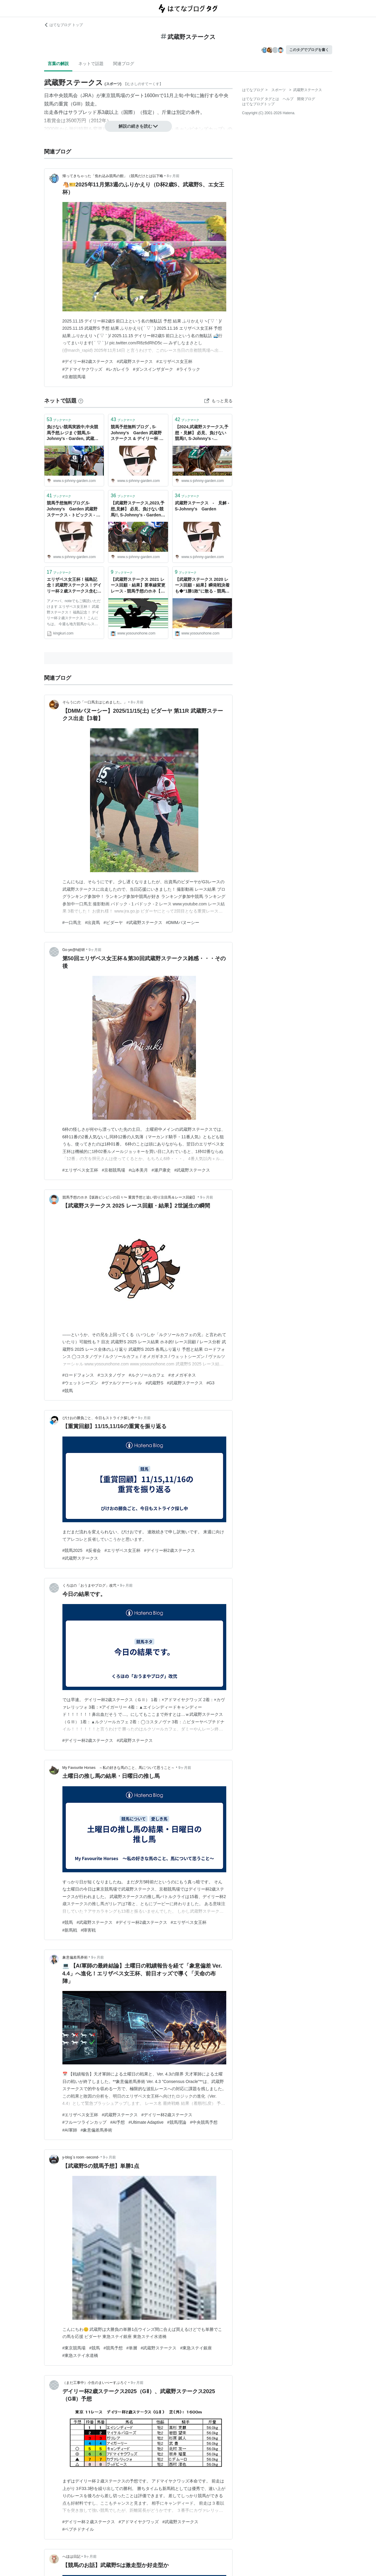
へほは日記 (71, 2556)
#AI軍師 (69, 2130)
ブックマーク (59, 419)
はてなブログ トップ (63, 25)
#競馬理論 (176, 2122)
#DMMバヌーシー (182, 922)
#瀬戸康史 (161, 1170)
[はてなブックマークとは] (80, 401)
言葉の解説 (58, 63)
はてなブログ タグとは (260, 99)
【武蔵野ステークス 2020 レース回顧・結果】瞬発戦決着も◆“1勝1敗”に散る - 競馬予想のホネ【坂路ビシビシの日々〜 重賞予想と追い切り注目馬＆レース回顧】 (202, 586)
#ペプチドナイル (78, 2529)
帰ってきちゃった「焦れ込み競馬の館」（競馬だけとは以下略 (112, 176)
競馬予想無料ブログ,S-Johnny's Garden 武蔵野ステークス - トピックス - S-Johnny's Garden (74, 509)
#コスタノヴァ (111, 1375)
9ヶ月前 (95, 950)
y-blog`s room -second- (80, 2157)
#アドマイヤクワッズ (82, 369)
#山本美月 (138, 1170)
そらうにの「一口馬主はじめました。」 (94, 702)
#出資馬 (92, 922)
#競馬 (67, 1390)
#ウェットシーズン (80, 1382)
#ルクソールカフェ (147, 1375)
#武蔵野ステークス (135, 361)
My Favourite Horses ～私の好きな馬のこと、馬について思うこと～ (118, 1768)
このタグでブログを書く (309, 50)
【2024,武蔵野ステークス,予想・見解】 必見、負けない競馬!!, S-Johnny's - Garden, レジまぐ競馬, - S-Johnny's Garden (202, 433)
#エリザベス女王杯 (174, 361)
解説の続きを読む (138, 126)
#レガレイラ (117, 369)
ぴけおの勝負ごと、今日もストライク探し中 (98, 1418)
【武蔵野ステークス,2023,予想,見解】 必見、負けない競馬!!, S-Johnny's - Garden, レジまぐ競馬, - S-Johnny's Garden (138, 509)
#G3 (210, 1382)
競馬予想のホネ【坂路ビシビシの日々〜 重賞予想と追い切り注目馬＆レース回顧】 (129, 1197)
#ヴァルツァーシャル (122, 1382)
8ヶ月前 (173, 176)
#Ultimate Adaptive (146, 2122)
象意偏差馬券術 (75, 1957)
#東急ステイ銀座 (196, 2348)
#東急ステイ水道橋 (80, 2355)
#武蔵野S (154, 1382)
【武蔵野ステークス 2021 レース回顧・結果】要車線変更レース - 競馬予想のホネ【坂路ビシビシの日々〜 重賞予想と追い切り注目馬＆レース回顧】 (138, 586)
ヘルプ (288, 99)
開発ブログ (306, 99)
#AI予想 (117, 2122)
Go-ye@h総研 (73, 950)
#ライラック (188, 369)
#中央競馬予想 (204, 2122)
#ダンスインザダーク (153, 369)
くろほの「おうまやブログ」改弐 (89, 1585)
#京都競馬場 (74, 376)
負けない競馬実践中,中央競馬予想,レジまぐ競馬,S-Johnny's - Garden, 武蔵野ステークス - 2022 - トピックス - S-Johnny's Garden (74, 433)
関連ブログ (123, 63)
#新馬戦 (69, 1930)
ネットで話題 (91, 63)
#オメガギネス (182, 1375)
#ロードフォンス (78, 1375)
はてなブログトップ (258, 104)
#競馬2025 (72, 1550)
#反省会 (93, 1550)
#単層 (131, 2348)
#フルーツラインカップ (84, 2122)
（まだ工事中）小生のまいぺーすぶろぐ (94, 2383)
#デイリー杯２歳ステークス (88, 2521)
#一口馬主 (72, 922)
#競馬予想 (113, 2348)
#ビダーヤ (113, 922)
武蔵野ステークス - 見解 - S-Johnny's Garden (202, 506)
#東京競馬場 (74, 2348)
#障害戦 (88, 1930)
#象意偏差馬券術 (97, 2130)
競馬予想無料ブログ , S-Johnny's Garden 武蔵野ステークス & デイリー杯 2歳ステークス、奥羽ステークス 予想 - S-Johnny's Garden (138, 433)
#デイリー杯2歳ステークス (87, 361)
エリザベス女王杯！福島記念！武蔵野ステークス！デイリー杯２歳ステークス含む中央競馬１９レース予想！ (74, 586)
